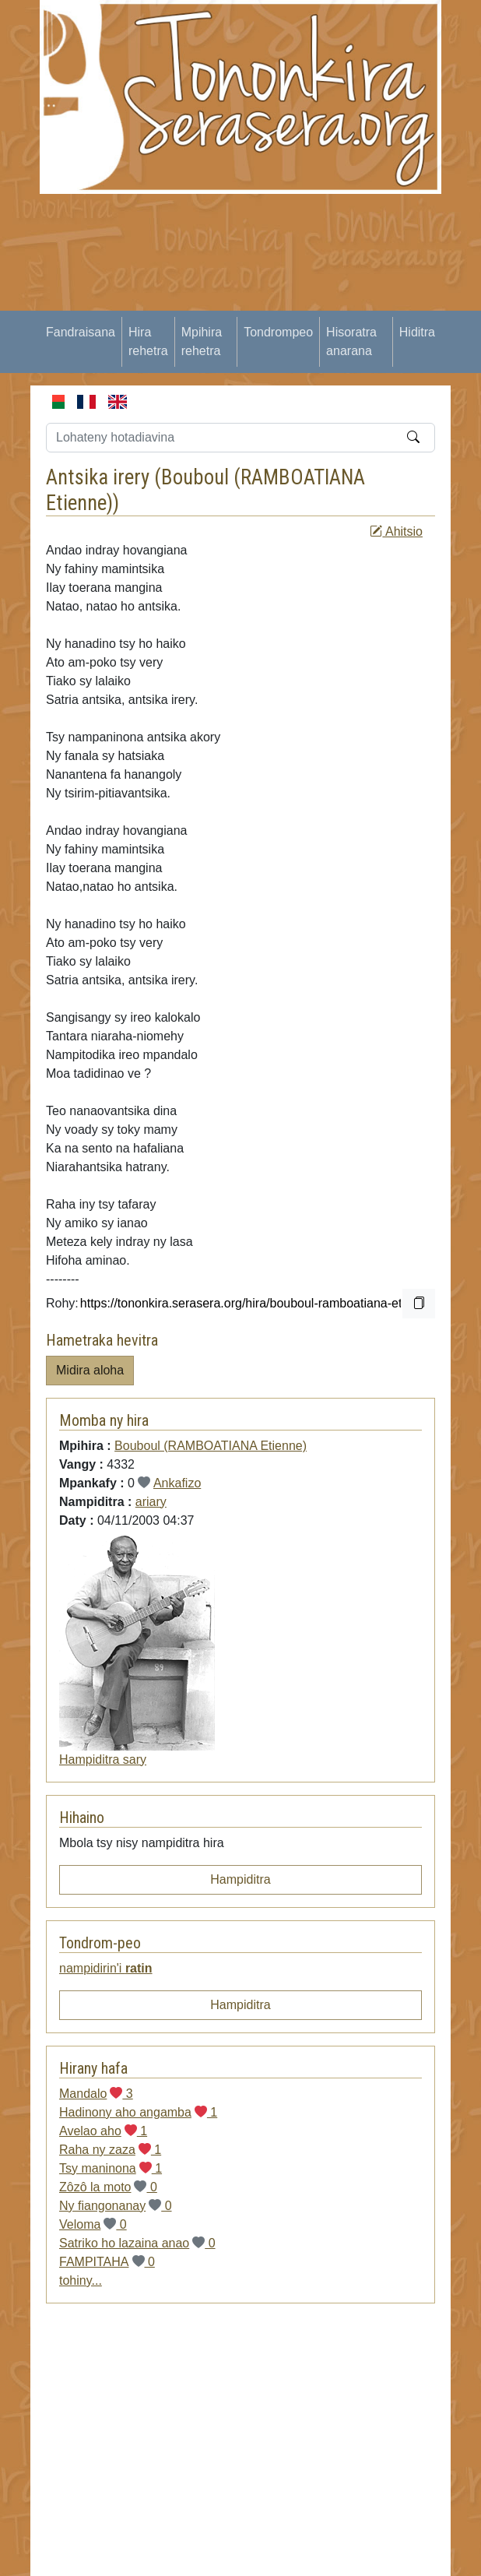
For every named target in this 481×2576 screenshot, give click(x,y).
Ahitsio (396, 531)
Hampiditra (240, 1879)
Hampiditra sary (102, 1759)
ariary (151, 1501)
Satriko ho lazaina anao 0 (137, 2243)
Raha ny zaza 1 (110, 2149)
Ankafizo (177, 1483)
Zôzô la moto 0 (108, 2187)
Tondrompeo (278, 332)
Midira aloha (90, 1370)
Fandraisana (80, 332)
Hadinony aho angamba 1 (138, 2112)
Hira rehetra (148, 341)
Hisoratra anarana (351, 341)
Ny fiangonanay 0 (115, 2205)
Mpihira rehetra (201, 341)
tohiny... (80, 2280)
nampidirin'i (106, 1968)
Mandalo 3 (96, 2093)
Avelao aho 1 (103, 2131)
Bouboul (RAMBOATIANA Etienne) (210, 1445)
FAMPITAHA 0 (107, 2261)
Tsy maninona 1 (110, 2168)
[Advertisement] (259, 303)
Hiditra (417, 332)
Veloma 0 (93, 2224)
